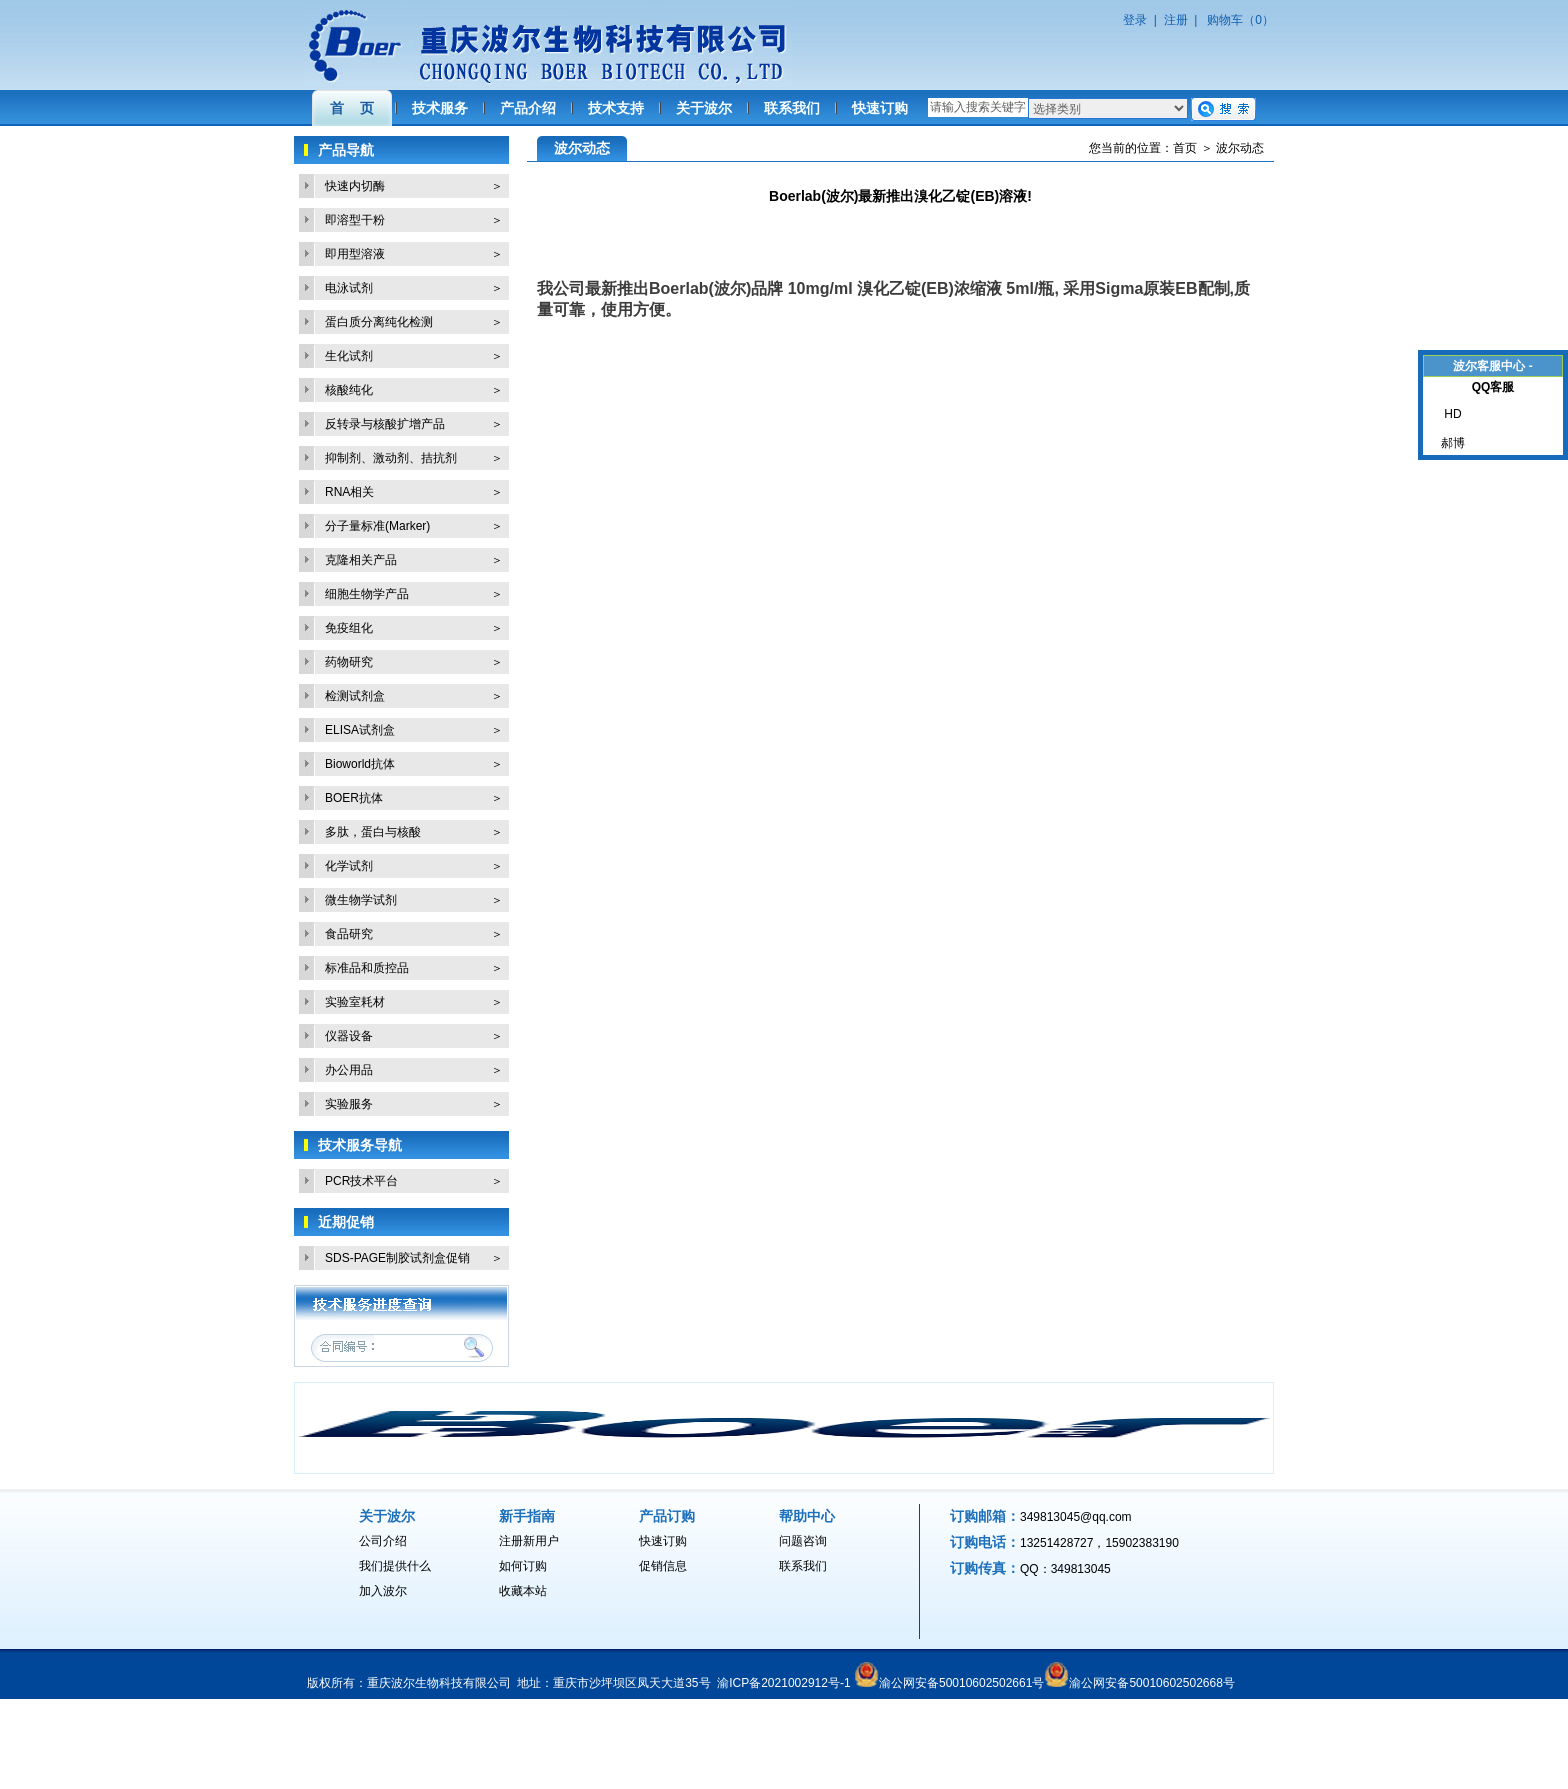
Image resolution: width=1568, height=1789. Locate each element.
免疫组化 (349, 628)
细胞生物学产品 (367, 594)
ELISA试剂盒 (360, 730)
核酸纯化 (349, 390)
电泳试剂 (349, 288)
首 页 (352, 108)
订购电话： (985, 1542)
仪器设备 (349, 1036)
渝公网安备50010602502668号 (1151, 1683)
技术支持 (616, 108)
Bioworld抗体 (360, 764)
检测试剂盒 (355, 696)
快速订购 (880, 108)
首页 (1185, 148)
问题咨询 (803, 1541)
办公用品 (349, 1070)
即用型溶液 (355, 254)
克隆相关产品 (361, 560)
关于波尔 (704, 108)
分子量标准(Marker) (377, 526)
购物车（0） (1240, 20)
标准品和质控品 (367, 968)
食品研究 (349, 934)
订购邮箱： (985, 1516)
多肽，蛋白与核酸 (373, 832)
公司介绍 (383, 1541)
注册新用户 (529, 1541)
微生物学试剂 (361, 900)
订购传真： (985, 1568)
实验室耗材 (355, 1002)
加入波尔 (383, 1591)
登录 (1135, 20)
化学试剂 (349, 866)
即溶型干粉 (355, 220)
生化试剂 (349, 356)
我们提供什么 (395, 1566)
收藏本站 (523, 1591)
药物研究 (349, 662)
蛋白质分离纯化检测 (379, 322)
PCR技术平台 (361, 1181)
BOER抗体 (354, 798)
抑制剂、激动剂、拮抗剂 (391, 458)
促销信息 (663, 1566)
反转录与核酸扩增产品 (385, 424)
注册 (1176, 20)
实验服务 (349, 1104)
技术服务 (440, 108)
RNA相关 (349, 492)
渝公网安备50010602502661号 (961, 1683)
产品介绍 (528, 108)
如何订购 (523, 1566)
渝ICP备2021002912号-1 (783, 1683)
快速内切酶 (355, 186)
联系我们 (792, 108)
